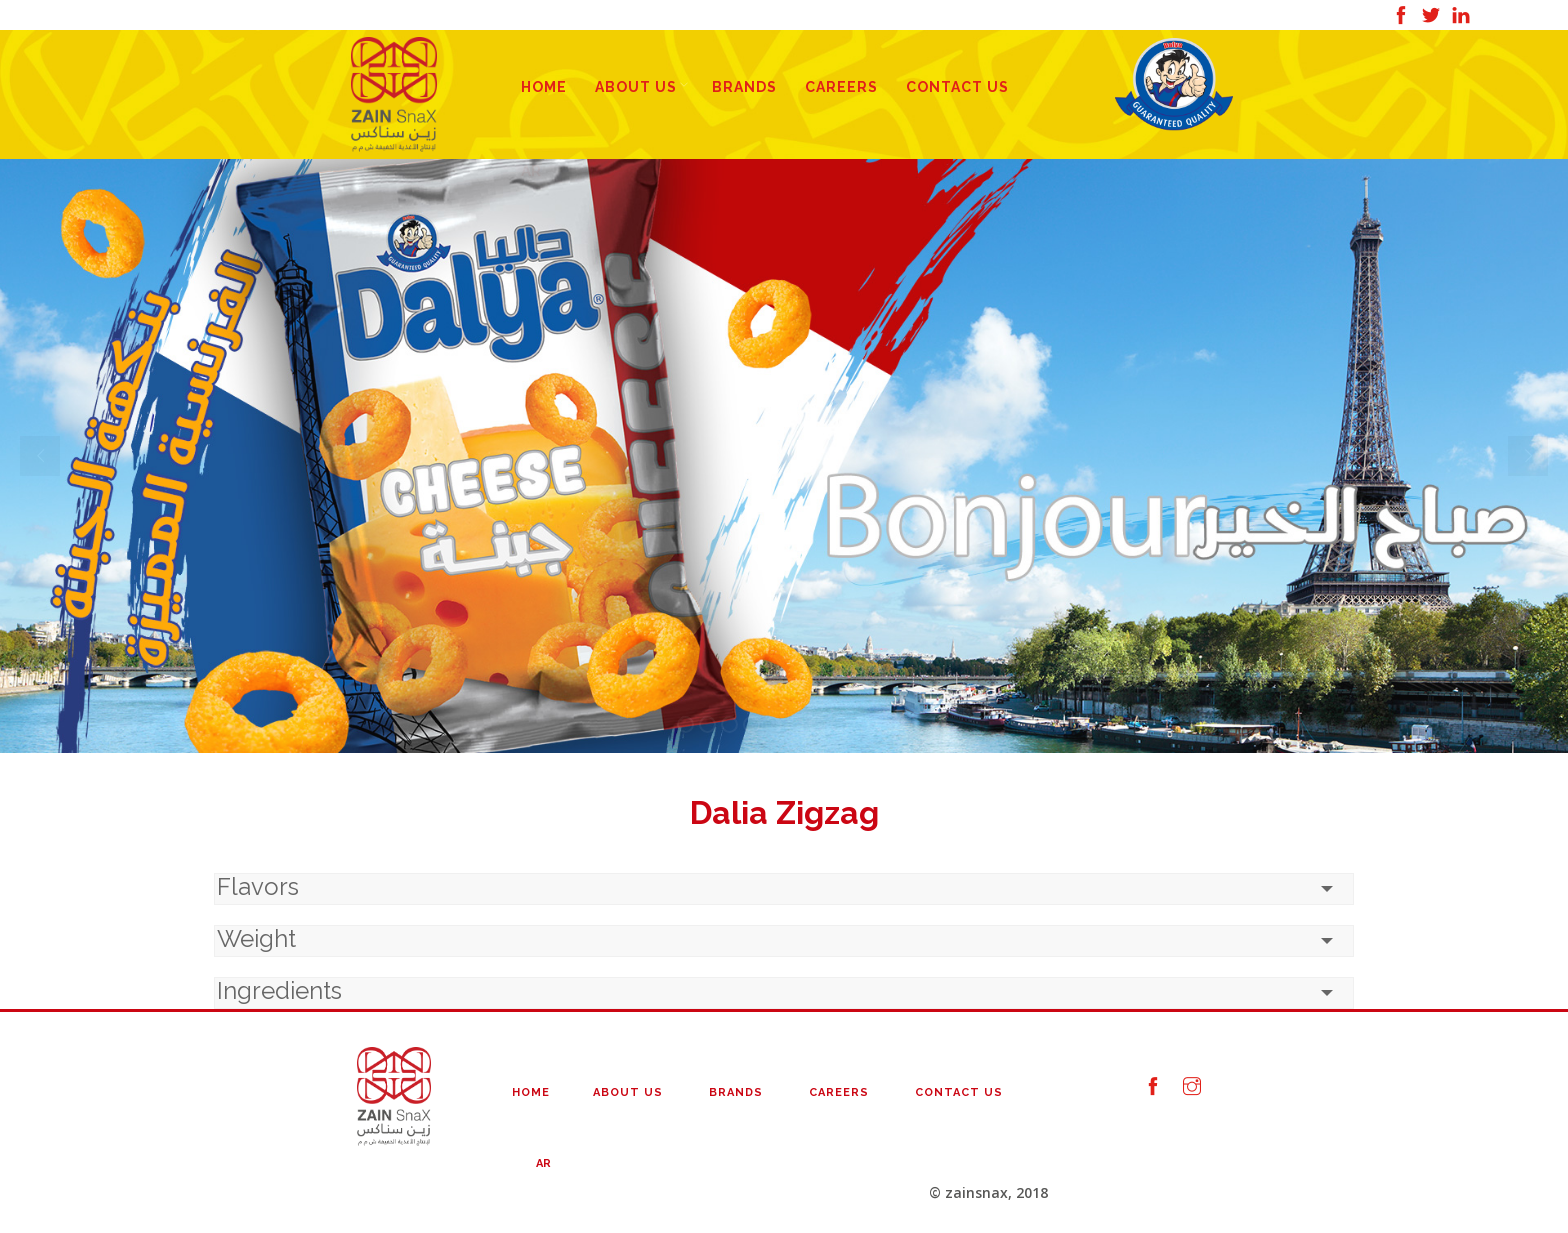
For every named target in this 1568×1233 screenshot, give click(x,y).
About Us (636, 87)
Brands (744, 87)
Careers (841, 87)
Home (544, 87)
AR (543, 1163)
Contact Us (957, 87)
